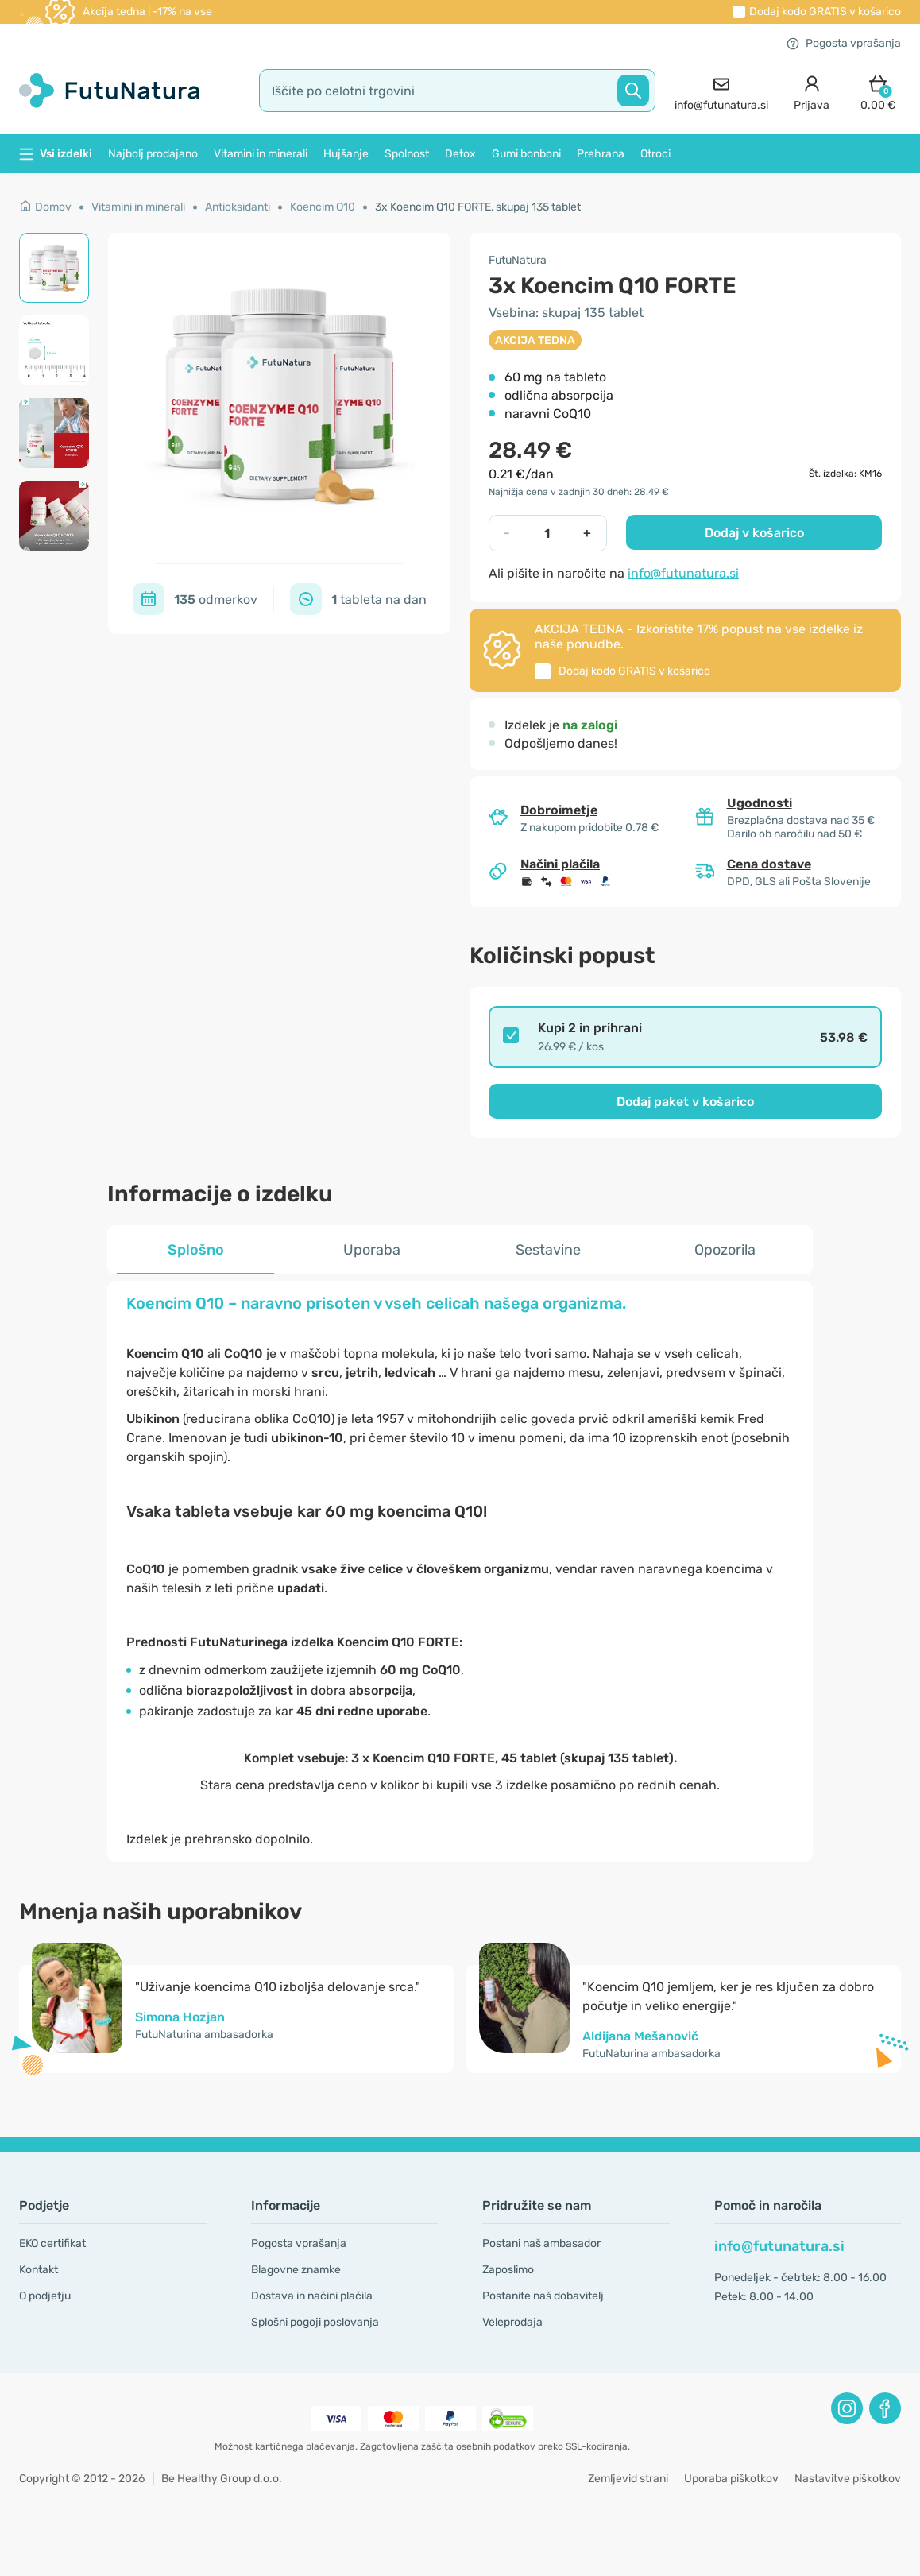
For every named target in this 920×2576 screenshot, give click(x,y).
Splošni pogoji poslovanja (315, 2322)
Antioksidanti (237, 207)
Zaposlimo (508, 2269)
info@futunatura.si (683, 573)
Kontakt (38, 2269)
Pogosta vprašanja (844, 43)
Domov (45, 207)
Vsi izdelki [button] (55, 154)
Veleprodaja (512, 2322)
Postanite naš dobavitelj (543, 2296)
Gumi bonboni (526, 154)
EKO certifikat (52, 2243)
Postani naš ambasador (541, 2243)
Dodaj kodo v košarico (825, 11)
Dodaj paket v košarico (685, 1101)
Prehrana (600, 154)
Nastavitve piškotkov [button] (847, 2478)
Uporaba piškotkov (731, 2478)
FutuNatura (518, 260)
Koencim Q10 (322, 207)
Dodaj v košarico (754, 532)
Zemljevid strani (628, 2478)
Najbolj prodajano (153, 154)
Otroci (655, 154)
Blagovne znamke (296, 2269)
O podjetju (45, 2296)
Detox (460, 154)
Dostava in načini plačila (312, 2296)
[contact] (721, 91)
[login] (811, 91)
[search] (457, 90)
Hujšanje (346, 154)
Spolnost (407, 154)
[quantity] (547, 533)
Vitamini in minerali (260, 154)
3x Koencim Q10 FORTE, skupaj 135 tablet (478, 207)
